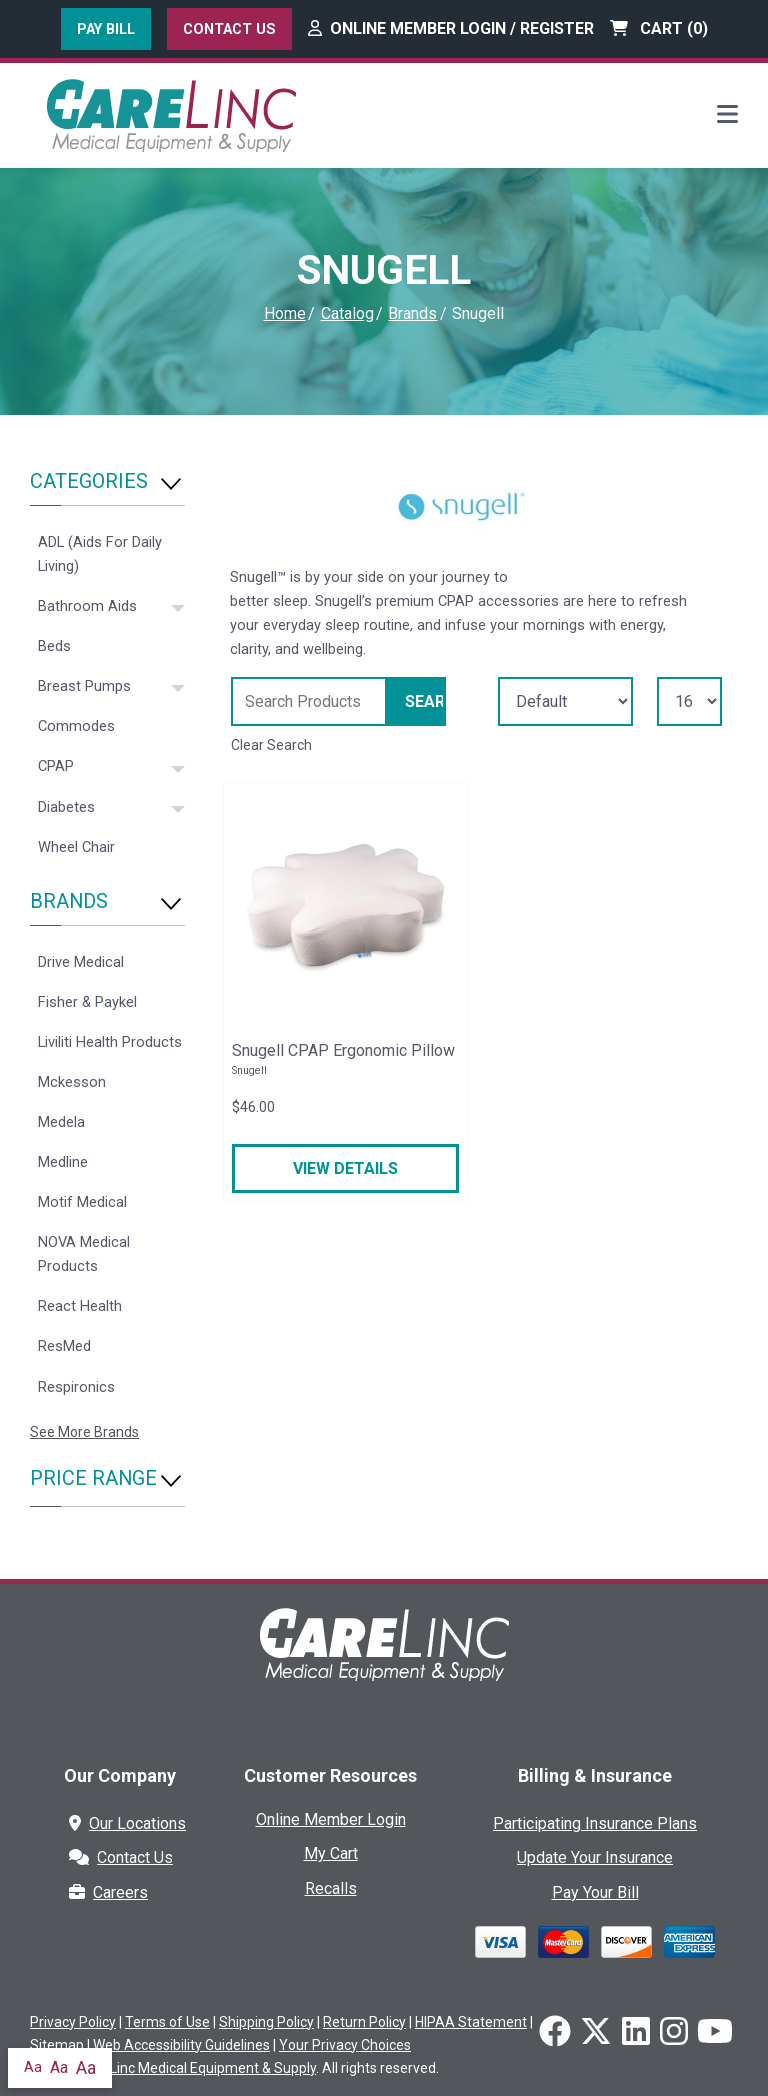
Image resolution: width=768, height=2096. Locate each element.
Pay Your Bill (595, 1892)
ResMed (64, 1346)
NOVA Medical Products (84, 1254)
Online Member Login (331, 1819)
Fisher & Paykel (87, 1002)
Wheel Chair (76, 847)
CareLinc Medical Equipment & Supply (198, 2068)
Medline (63, 1162)
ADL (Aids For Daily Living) (100, 554)
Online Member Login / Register (451, 28)
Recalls (331, 1888)
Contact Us (229, 29)
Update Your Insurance (595, 1857)
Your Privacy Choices (345, 2045)
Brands (412, 313)
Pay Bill (106, 29)
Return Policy (364, 2022)
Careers (108, 1892)
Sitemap (57, 2045)
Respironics (76, 1387)
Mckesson (72, 1082)
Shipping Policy (266, 2022)
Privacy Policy (73, 2022)
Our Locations (127, 1823)
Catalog (347, 313)
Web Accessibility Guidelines (181, 2045)
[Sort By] (565, 701)
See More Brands (84, 1432)
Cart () (659, 28)
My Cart (331, 1853)
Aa (33, 2067)
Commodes (76, 726)
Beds (54, 646)
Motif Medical (82, 1202)
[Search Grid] (309, 701)
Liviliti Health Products (110, 1042)
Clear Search (271, 745)
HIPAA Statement (471, 2022)
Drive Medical (81, 962)
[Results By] (689, 701)
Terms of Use (167, 2022)
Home (285, 313)
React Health (80, 1306)
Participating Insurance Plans (595, 1823)
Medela (61, 1122)
